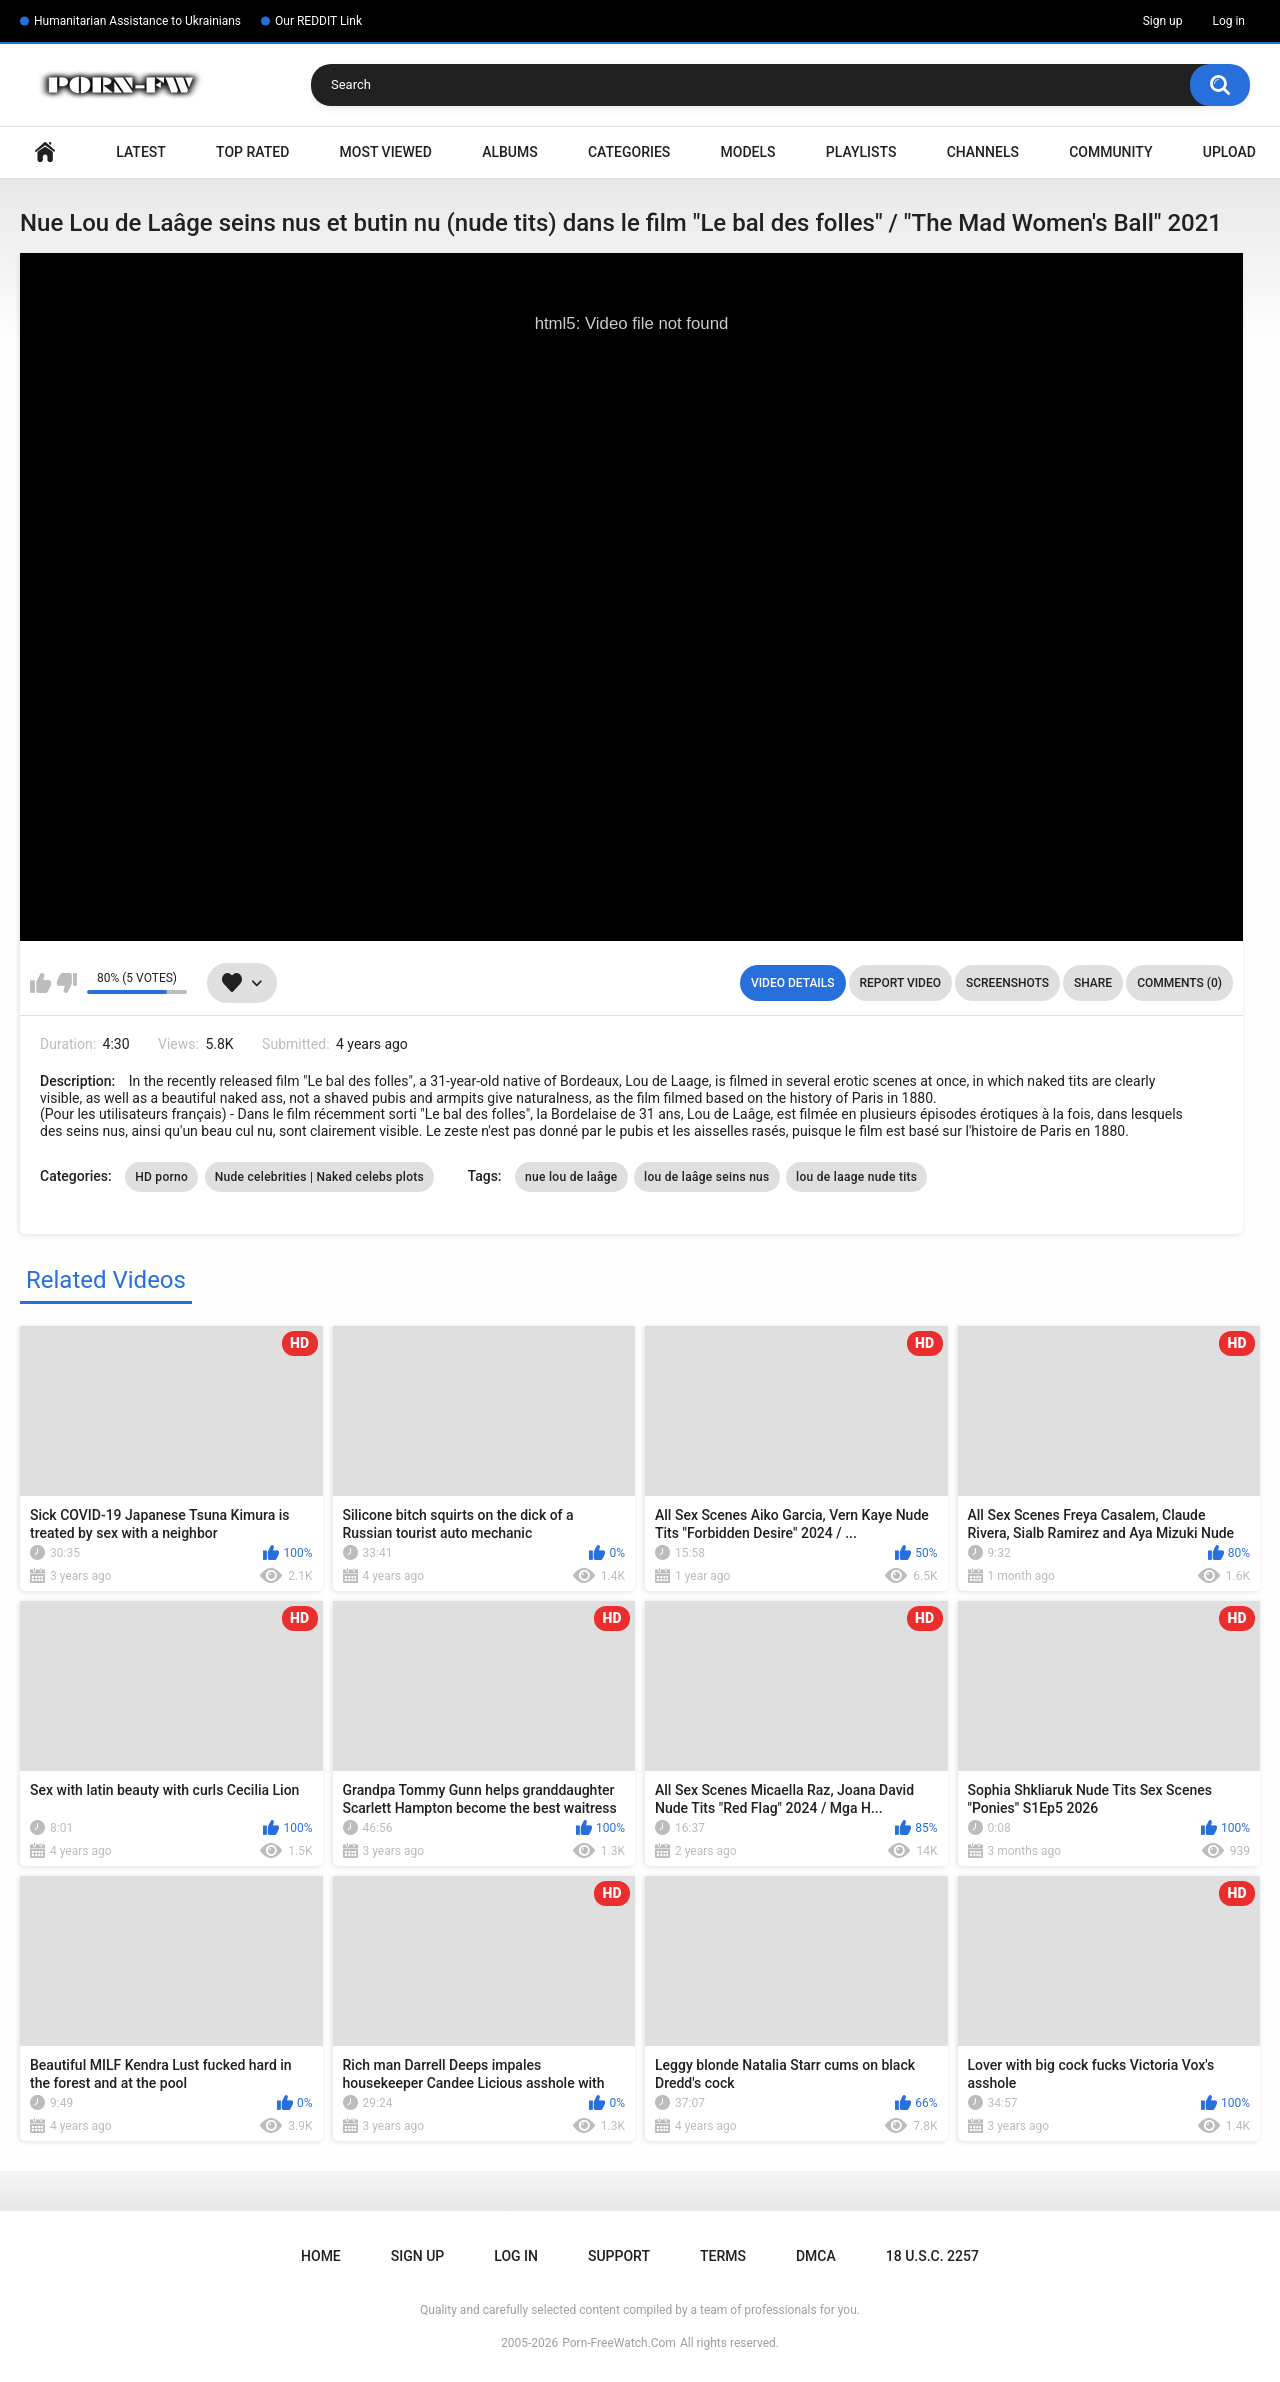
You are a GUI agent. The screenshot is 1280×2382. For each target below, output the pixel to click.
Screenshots (1007, 983)
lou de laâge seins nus (707, 1177)
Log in (1228, 21)
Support (619, 2256)
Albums (510, 152)
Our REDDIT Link (318, 21)
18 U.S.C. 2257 (932, 2256)
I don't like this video (66, 983)
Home (45, 152)
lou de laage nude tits (856, 1177)
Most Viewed (386, 152)
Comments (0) (1179, 983)
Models (748, 152)
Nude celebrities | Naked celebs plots (319, 1177)
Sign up (1163, 21)
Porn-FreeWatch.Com (619, 2343)
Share (1093, 983)
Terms (723, 2256)
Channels (983, 152)
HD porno (161, 1177)
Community (1110, 152)
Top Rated (252, 152)
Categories (629, 152)
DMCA (816, 2256)
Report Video (900, 983)
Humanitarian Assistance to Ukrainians (137, 21)
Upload (1229, 152)
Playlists (861, 152)
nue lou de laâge (571, 1177)
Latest (141, 152)
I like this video (40, 983)
